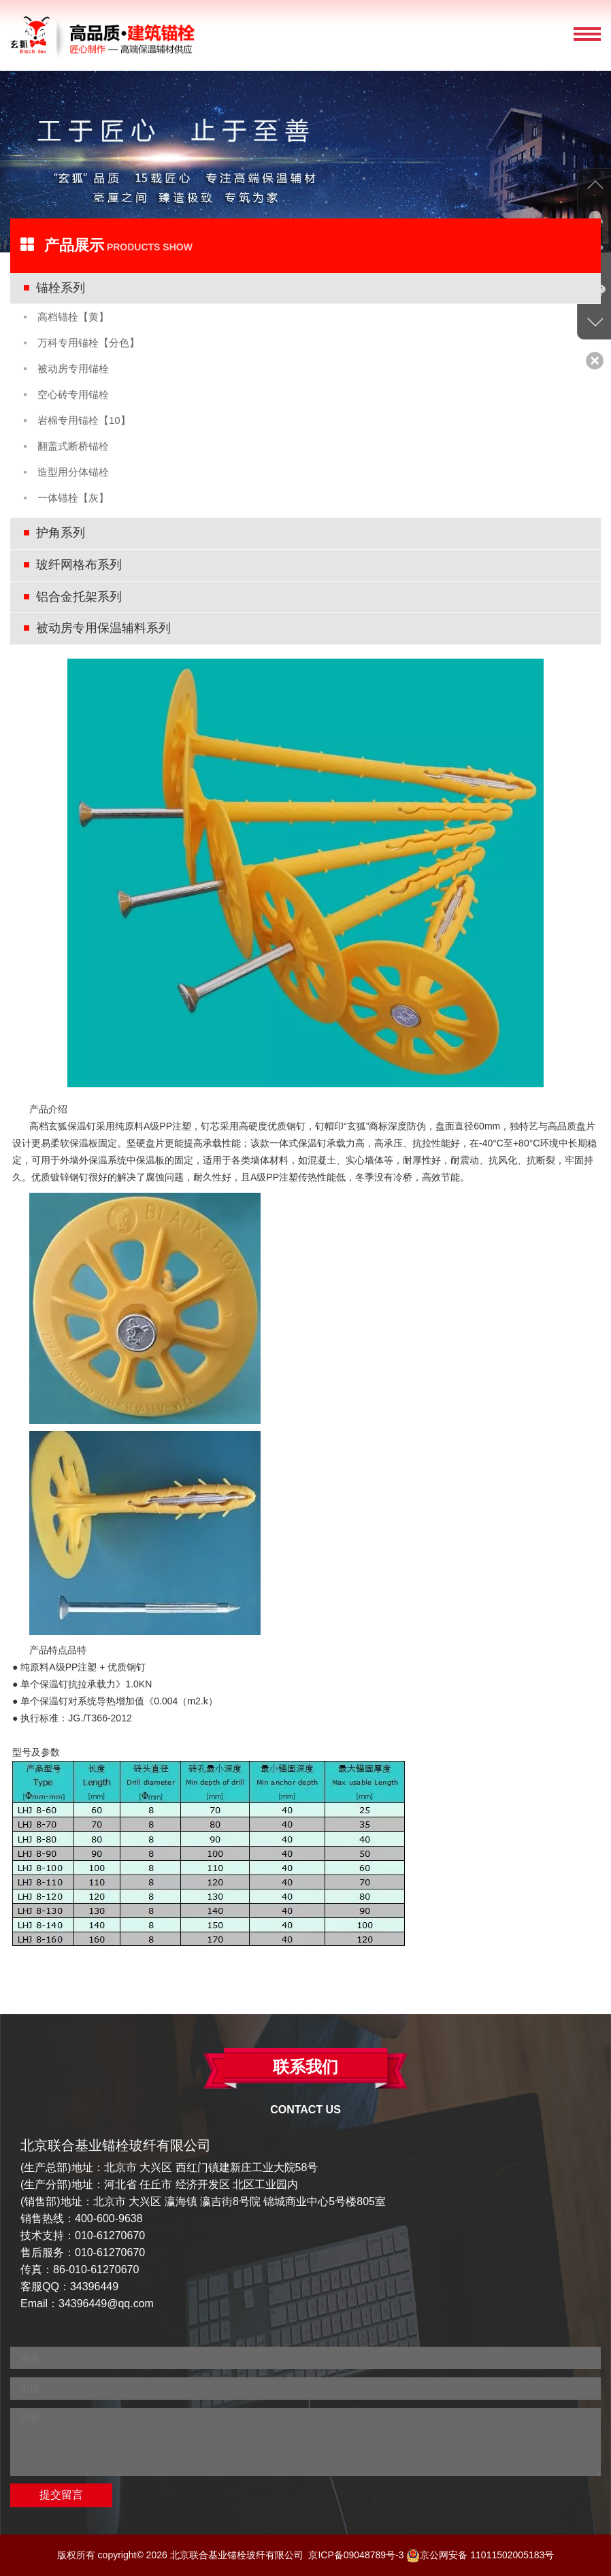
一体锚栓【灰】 (73, 497)
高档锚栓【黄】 (73, 317)
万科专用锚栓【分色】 (88, 342)
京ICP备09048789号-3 (355, 2554)
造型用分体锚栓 (73, 472)
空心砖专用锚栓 (73, 394)
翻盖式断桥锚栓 (73, 446)
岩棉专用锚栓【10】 (84, 420)
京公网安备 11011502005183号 (480, 2554)
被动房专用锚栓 (73, 368)
